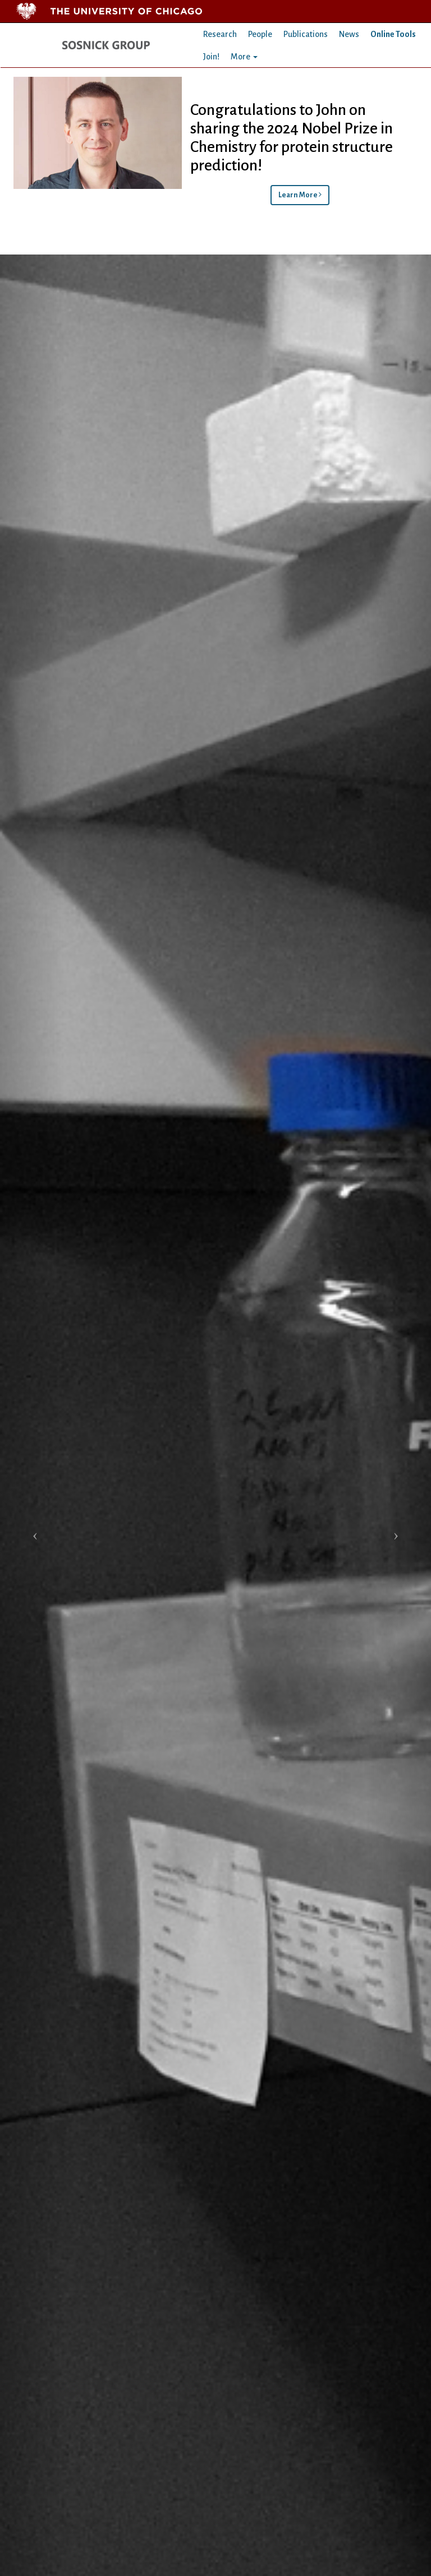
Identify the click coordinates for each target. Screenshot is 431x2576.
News (349, 34)
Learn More (300, 194)
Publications (305, 34)
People (260, 34)
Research (220, 34)
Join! (211, 56)
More (244, 56)
